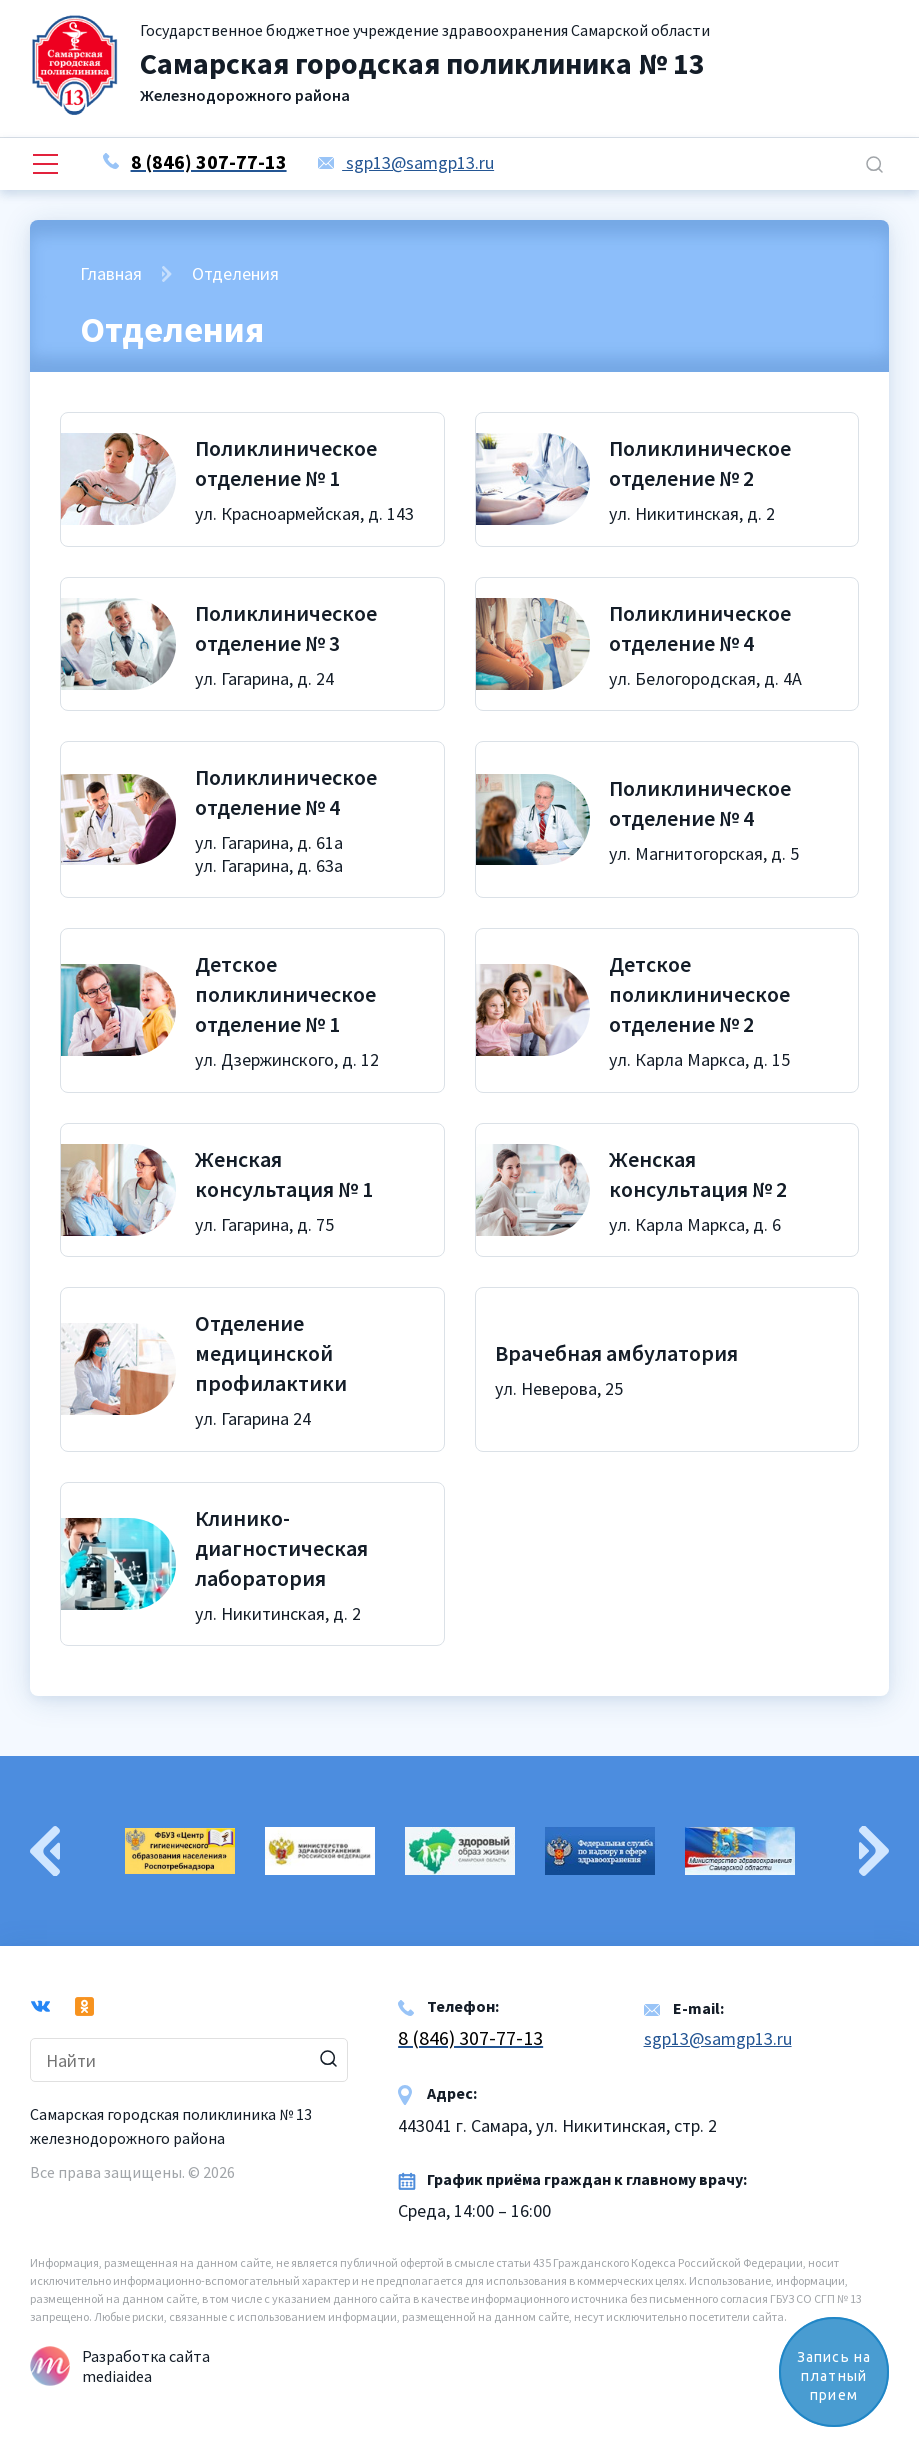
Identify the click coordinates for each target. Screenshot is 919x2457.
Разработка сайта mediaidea (146, 2366)
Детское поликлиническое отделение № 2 (699, 994)
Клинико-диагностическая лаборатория (281, 1548)
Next (874, 1851)
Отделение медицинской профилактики (271, 1353)
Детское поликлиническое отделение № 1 (285, 994)
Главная (111, 273)
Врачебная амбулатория (616, 1353)
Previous (45, 1851)
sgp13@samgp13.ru (406, 162)
